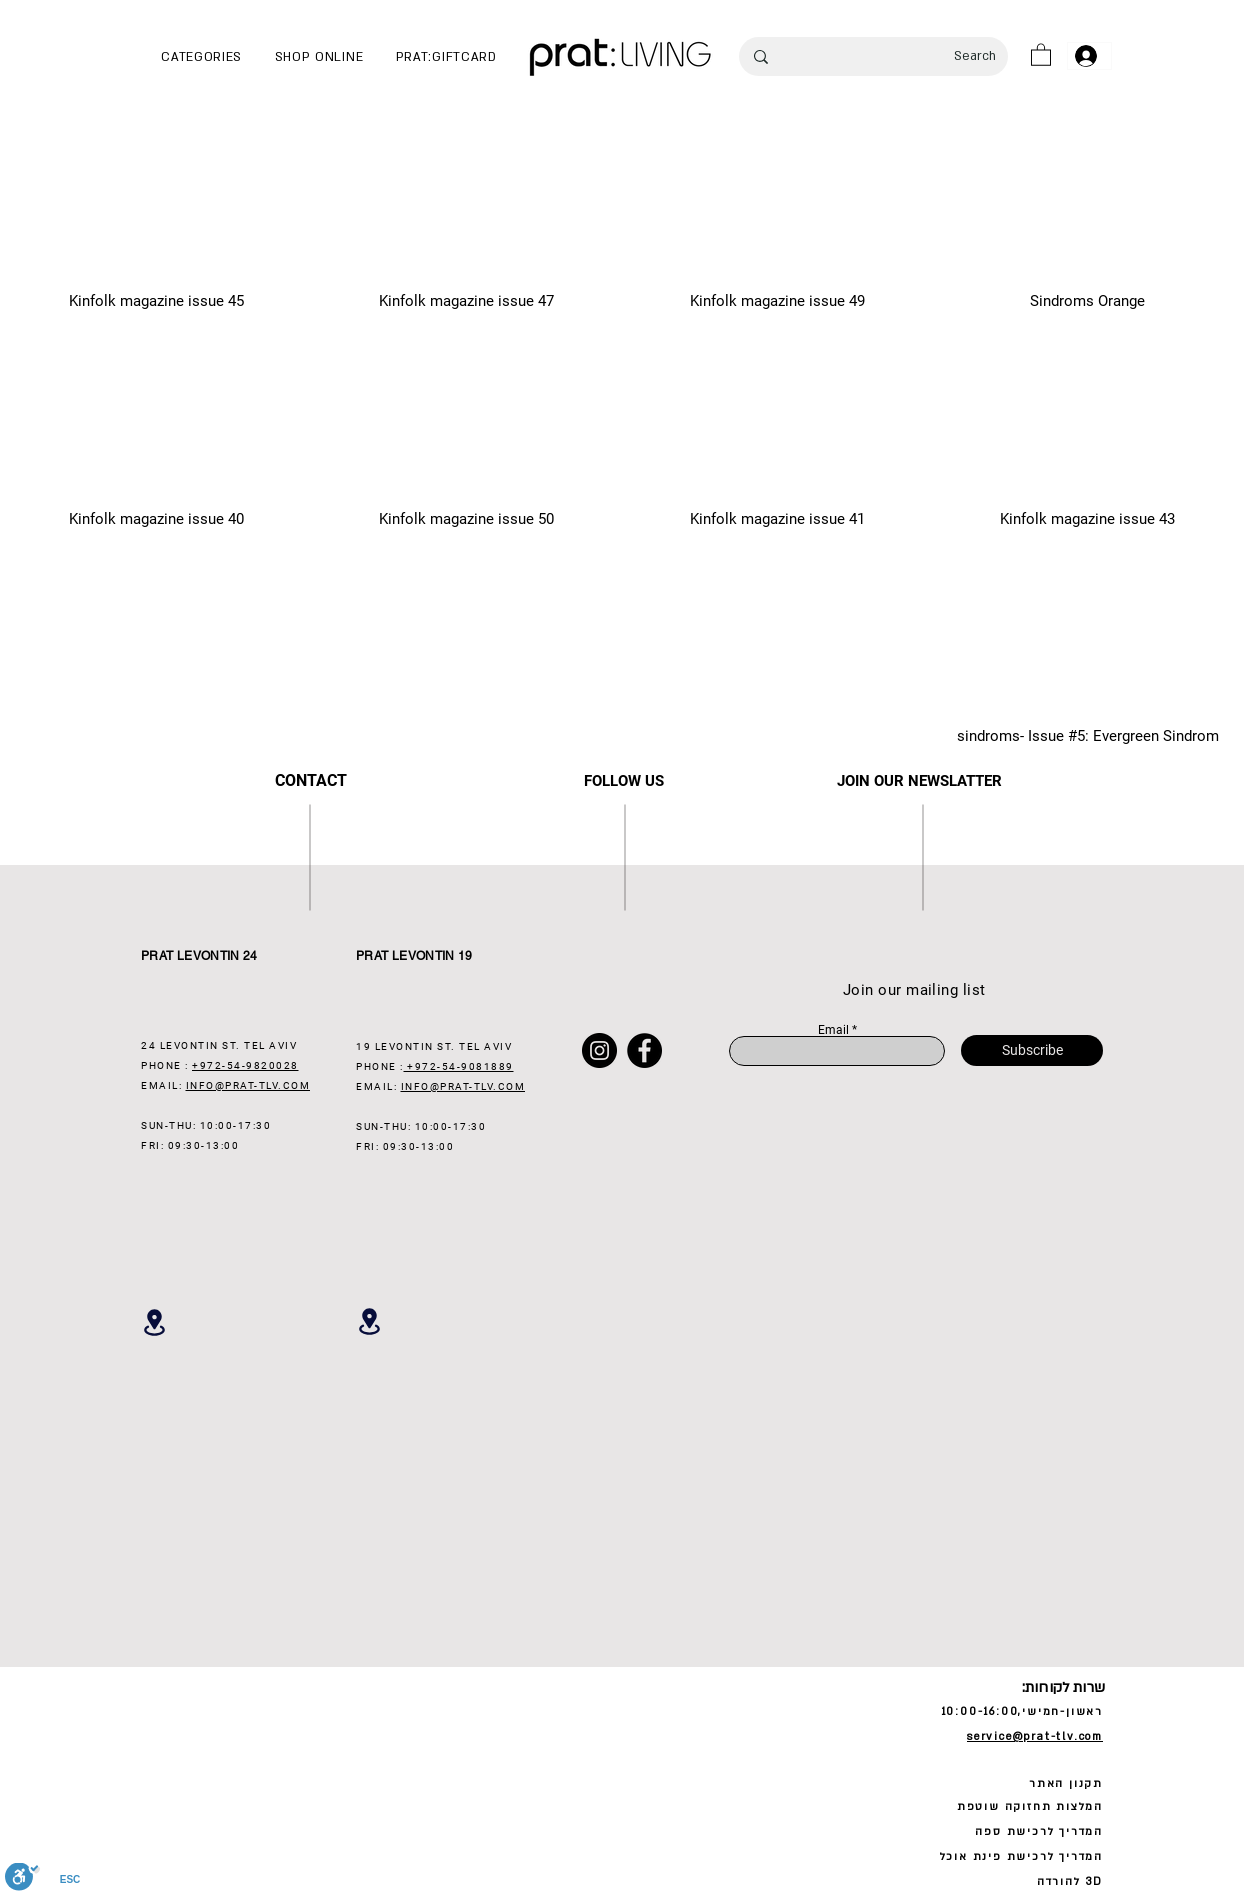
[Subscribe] (1032, 1050)
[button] (201, 57)
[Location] (154, 1322)
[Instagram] (599, 1050)
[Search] (903, 56)
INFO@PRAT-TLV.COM (248, 1085)
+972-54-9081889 (459, 1066)
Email (833, 1030)
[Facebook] (644, 1050)
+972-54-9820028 (245, 1065)
